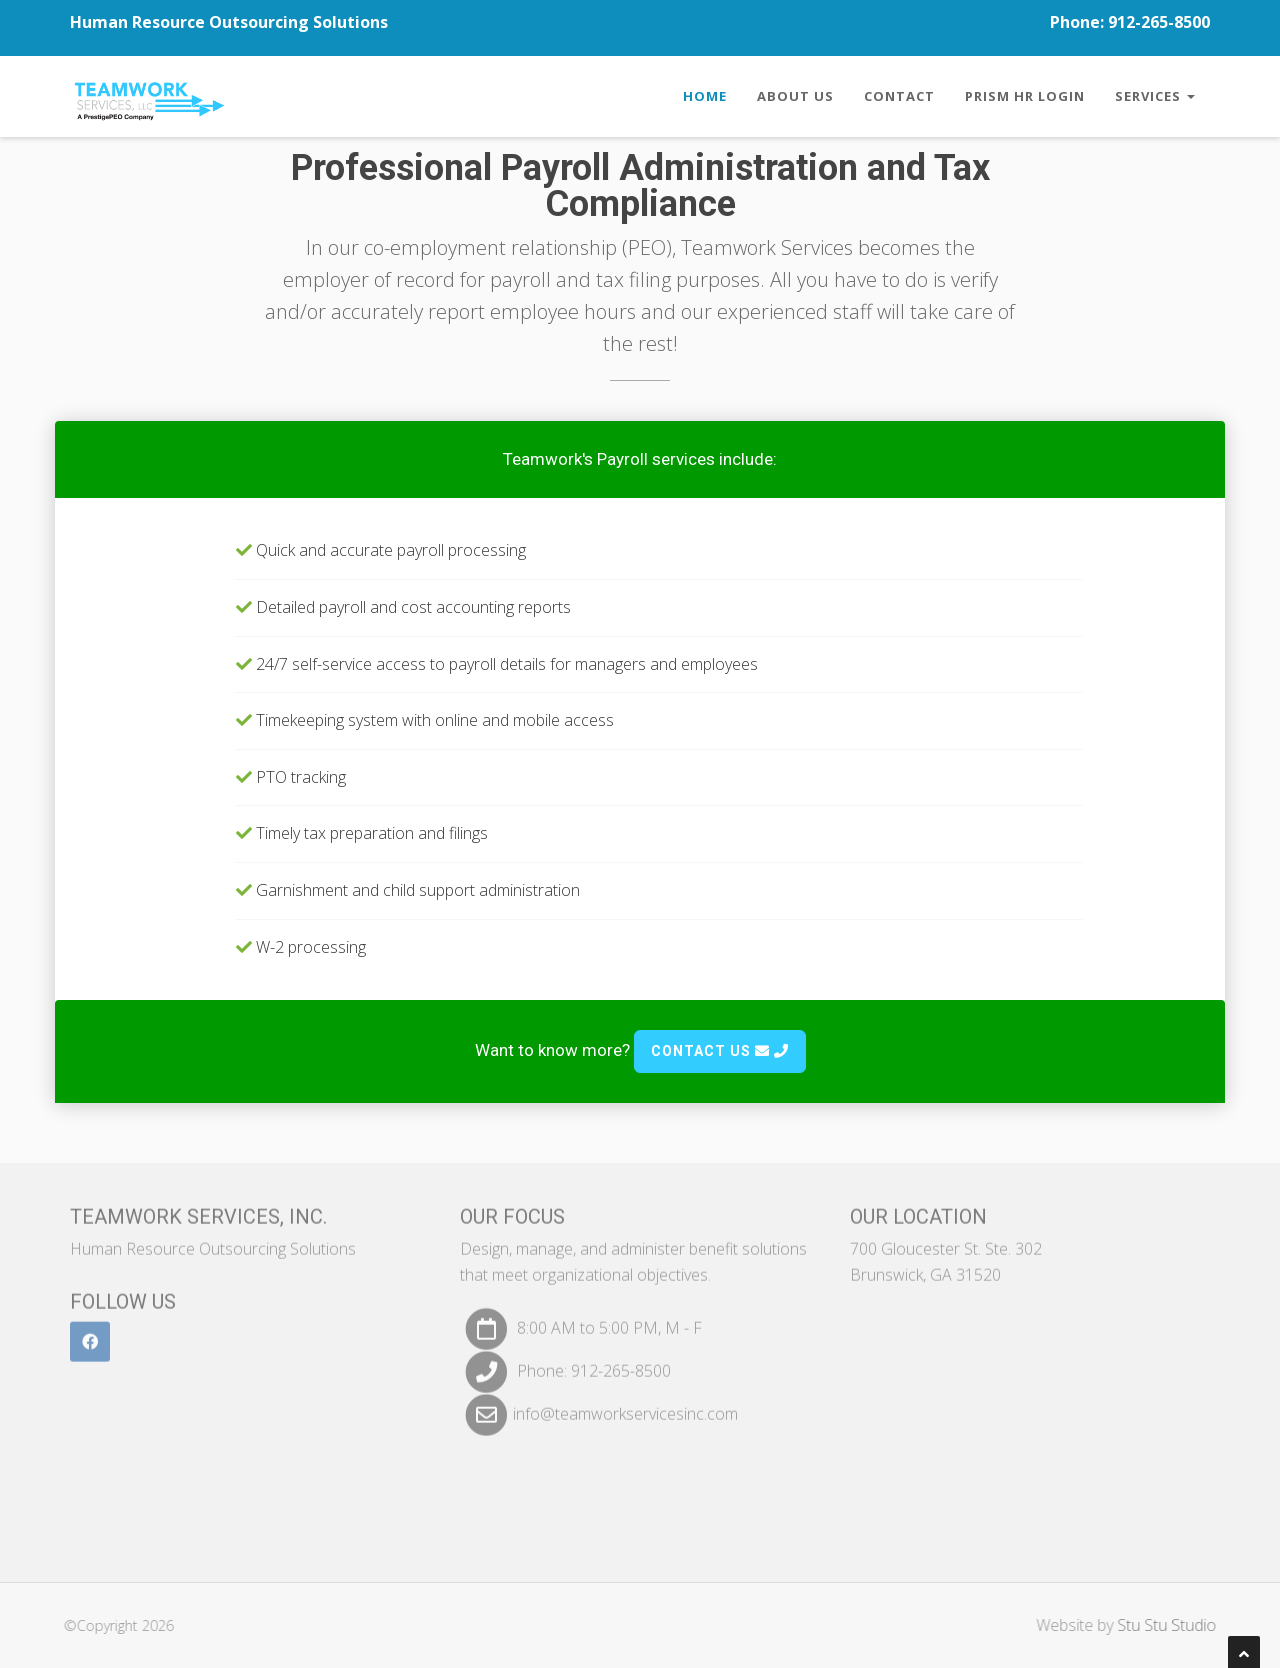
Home (705, 96)
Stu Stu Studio (1176, 1625)
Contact (899, 96)
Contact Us (720, 1051)
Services (1155, 96)
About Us (795, 96)
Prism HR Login (1025, 96)
